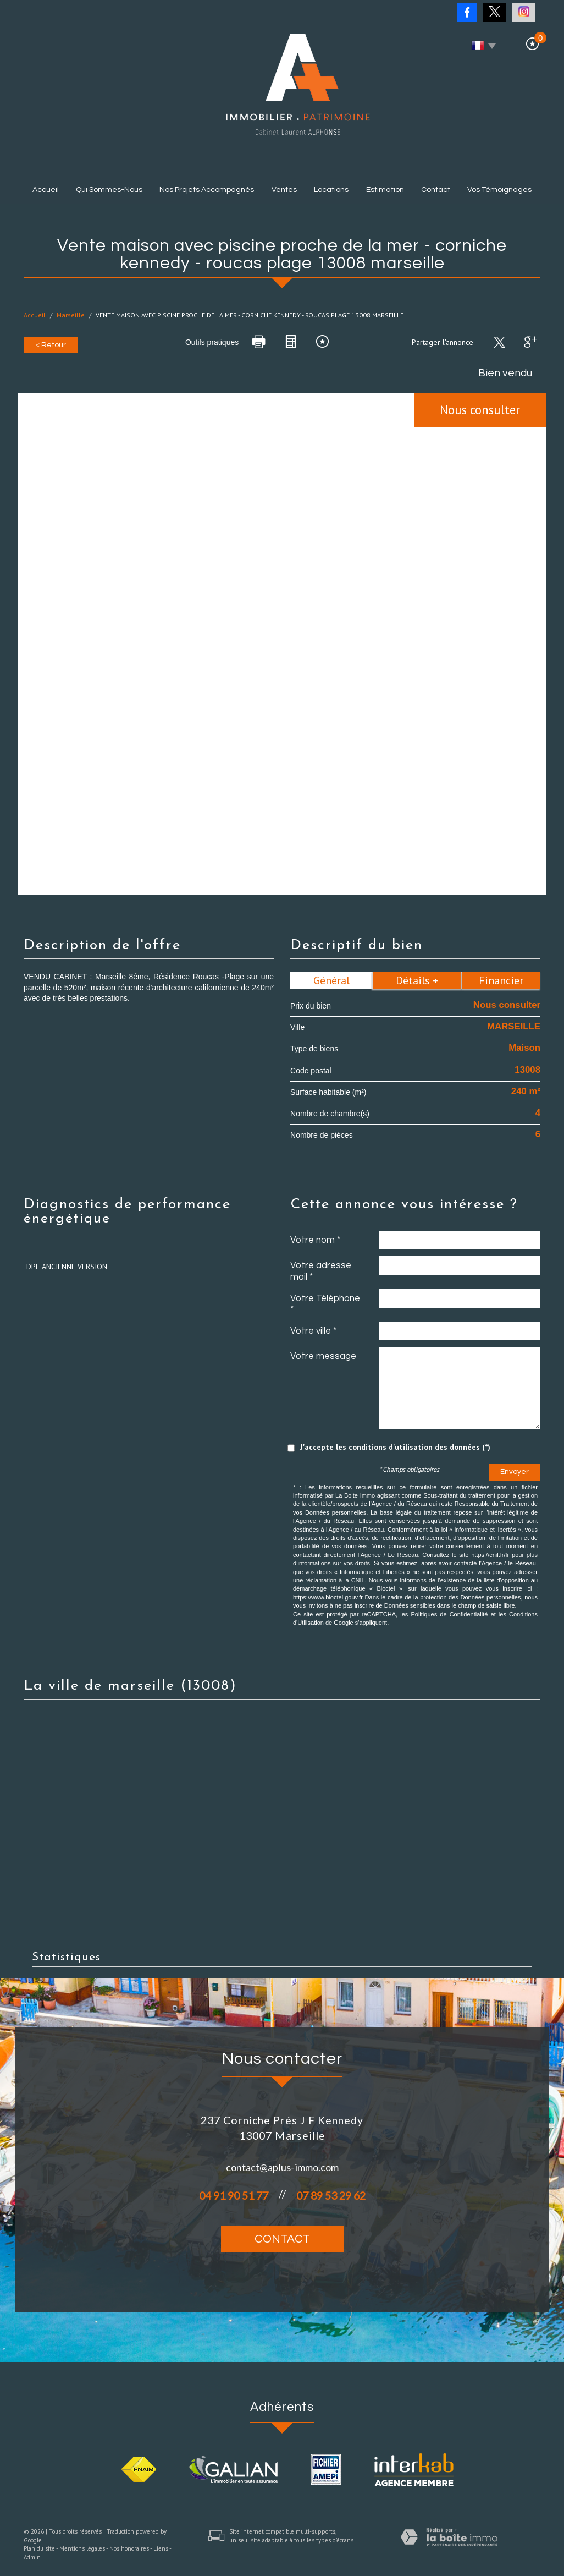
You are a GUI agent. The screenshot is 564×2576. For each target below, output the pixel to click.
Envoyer (514, 1472)
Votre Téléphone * (325, 1304)
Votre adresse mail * (320, 1270)
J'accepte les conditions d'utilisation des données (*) (395, 1447)
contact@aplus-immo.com (282, 2167)
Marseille (71, 315)
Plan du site (39, 2548)
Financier (501, 980)
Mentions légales (82, 2548)
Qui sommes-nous (109, 190)
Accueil (45, 190)
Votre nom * (315, 1240)
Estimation (385, 190)
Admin (32, 2557)
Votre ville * (313, 1331)
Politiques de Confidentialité (449, 1614)
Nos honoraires (129, 2548)
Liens (160, 2548)
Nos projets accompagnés (206, 190)
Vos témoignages (499, 190)
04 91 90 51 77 (233, 2195)
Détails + (417, 980)
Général (331, 980)
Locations (331, 190)
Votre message (323, 1356)
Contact (435, 190)
